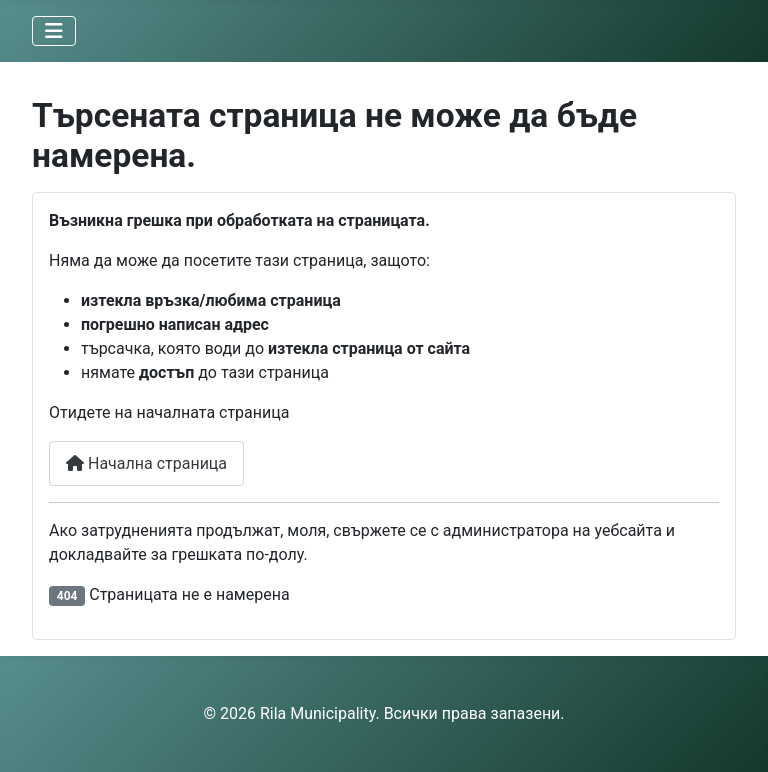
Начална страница (146, 463)
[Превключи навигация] (54, 31)
